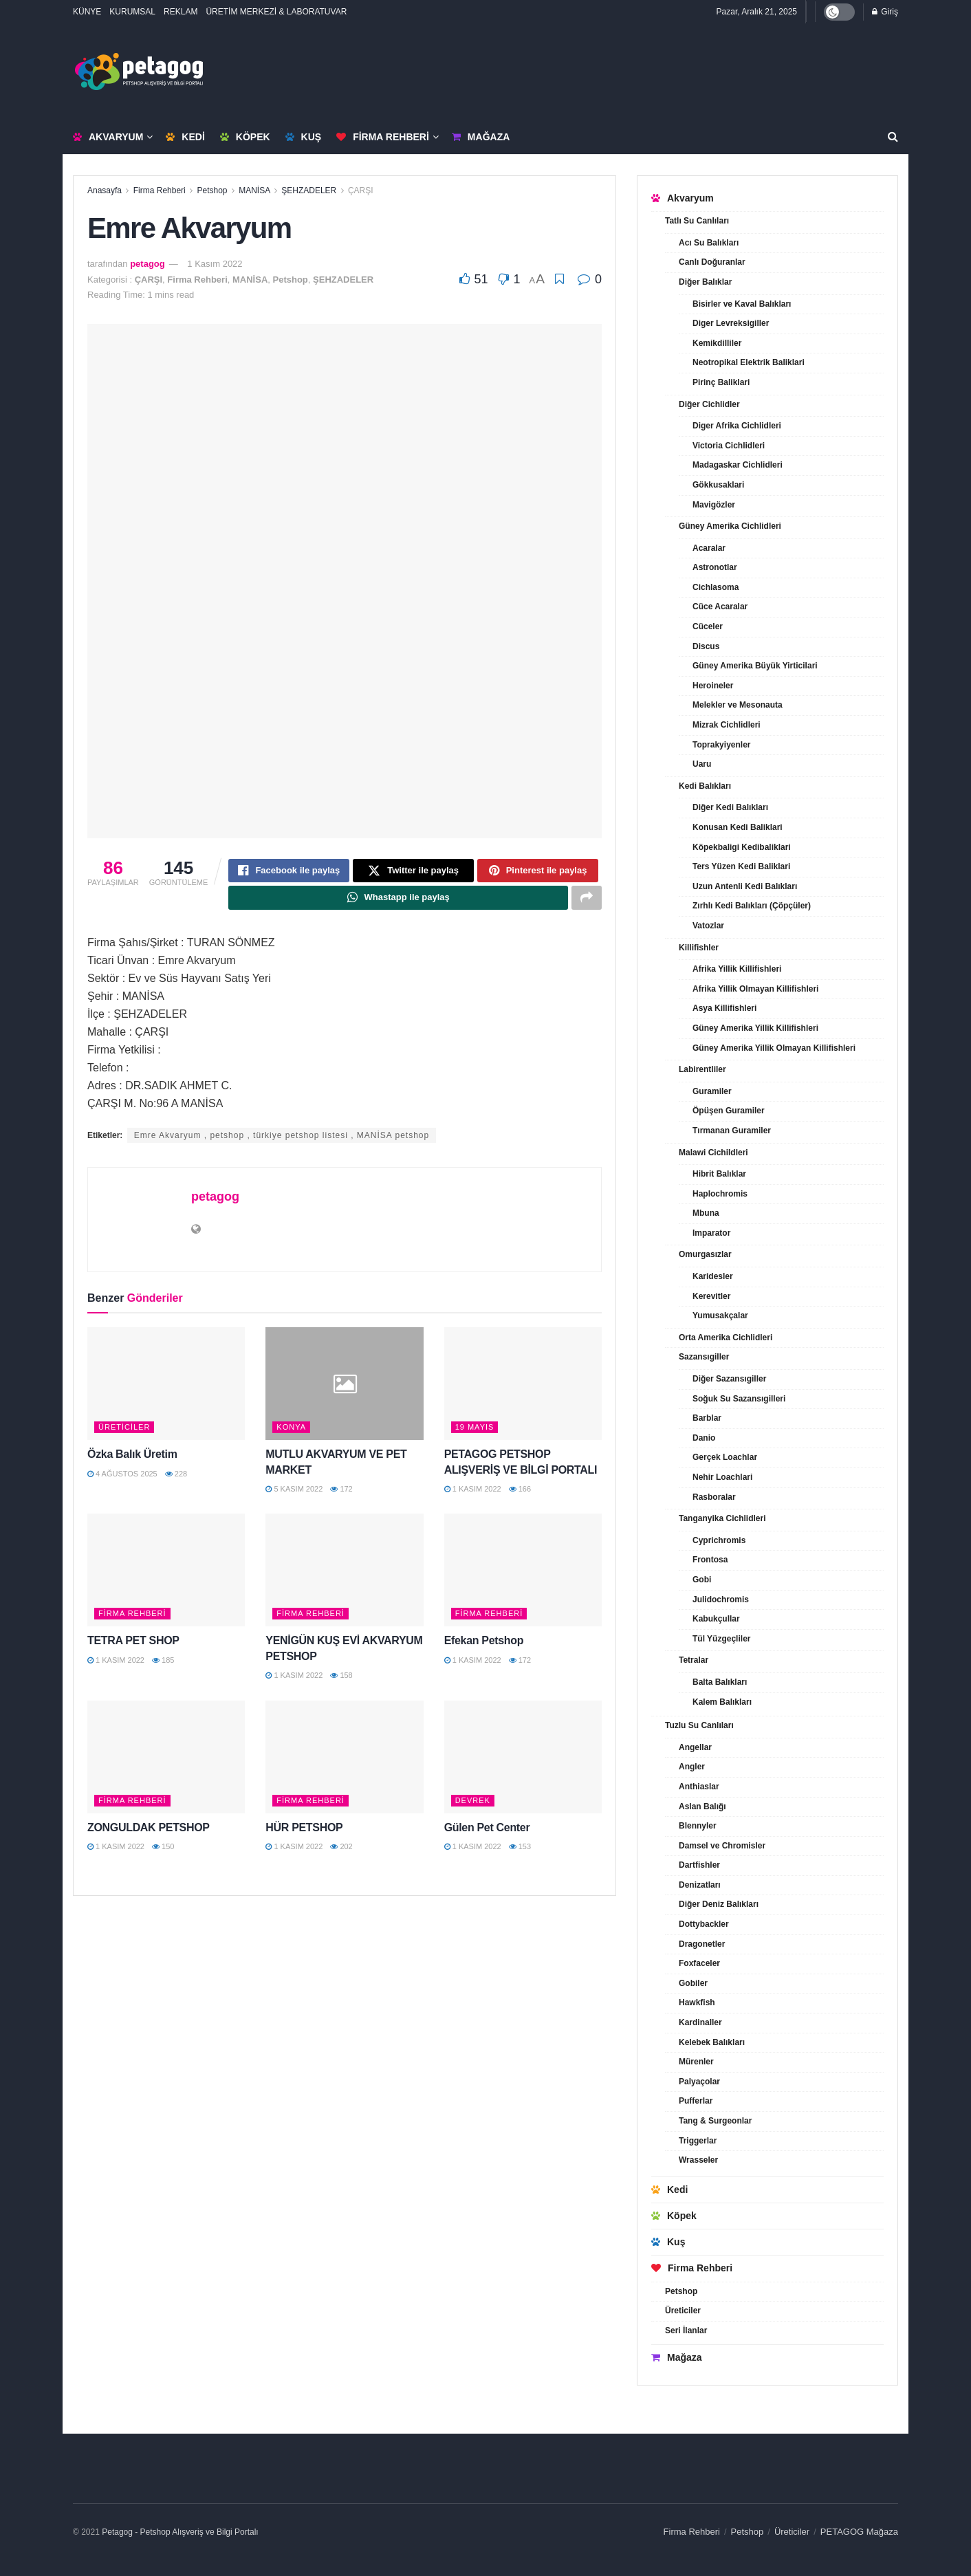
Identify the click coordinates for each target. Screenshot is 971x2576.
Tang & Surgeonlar (715, 2121)
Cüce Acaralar (720, 606)
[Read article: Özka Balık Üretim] (166, 1388)
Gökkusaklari (718, 485)
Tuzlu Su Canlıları (699, 1725)
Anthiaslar (699, 1786)
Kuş (303, 136)
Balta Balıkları (719, 1682)
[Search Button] (893, 137)
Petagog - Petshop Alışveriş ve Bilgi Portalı (180, 2532)
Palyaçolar (699, 2081)
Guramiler (712, 1091)
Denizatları (700, 1885)
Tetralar (693, 1660)
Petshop (212, 190)
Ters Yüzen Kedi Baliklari (741, 866)
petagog (147, 264)
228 (176, 1478)
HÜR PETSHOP (303, 1831)
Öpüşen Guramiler (728, 1110)
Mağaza (481, 136)
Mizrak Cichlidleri (726, 725)
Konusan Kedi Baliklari (737, 827)
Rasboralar (714, 1497)
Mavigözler (713, 505)
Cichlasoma (715, 587)
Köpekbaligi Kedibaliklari (741, 847)
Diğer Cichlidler (709, 404)
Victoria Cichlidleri (728, 445)
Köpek (245, 136)
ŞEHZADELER (308, 190)
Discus (705, 646)
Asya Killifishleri (724, 1008)
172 (341, 1493)
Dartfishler (699, 1865)
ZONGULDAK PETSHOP (148, 1831)
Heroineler (712, 685)
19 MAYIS (474, 1432)
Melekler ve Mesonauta (737, 705)
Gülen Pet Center (487, 1831)
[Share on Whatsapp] (398, 901)
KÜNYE (87, 12)
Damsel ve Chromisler (722, 1846)
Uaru (701, 764)
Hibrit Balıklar (719, 1174)
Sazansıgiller (704, 1357)
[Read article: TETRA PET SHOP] (166, 1574)
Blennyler (698, 1826)
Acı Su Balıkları (709, 243)
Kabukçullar (716, 1619)
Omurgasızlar (705, 1254)
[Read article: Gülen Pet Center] (523, 1761)
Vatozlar (708, 925)
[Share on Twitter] (413, 872)
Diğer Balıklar (705, 282)
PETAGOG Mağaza (859, 2531)
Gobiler (693, 1983)
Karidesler (712, 1276)
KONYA (291, 1432)
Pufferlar (695, 2101)
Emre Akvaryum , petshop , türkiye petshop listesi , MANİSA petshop (282, 1140)
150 (163, 1851)
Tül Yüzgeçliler (721, 1639)
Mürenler (696, 2061)
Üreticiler (124, 1432)
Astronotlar (714, 567)
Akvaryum (108, 136)
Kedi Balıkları (705, 786)
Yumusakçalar (720, 1315)
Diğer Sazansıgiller (729, 1379)
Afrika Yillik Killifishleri (736, 969)
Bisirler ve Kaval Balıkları (741, 304)
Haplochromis (720, 1194)
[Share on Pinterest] (537, 872)
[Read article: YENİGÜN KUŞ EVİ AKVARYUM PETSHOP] (344, 1574)
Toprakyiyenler (721, 745)
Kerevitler (711, 1296)
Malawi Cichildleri (713, 1152)
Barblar (706, 1418)
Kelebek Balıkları (712, 2042)
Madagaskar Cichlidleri (737, 465)
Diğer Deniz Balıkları (719, 1904)
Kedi (185, 136)
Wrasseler (698, 2160)
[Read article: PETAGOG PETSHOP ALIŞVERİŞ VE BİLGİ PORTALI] (523, 1388)
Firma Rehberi (382, 136)
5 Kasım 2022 (294, 1493)
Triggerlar (698, 2141)
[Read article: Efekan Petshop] (523, 1574)
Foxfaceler (699, 1963)
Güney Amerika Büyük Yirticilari (755, 665)
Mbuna (705, 1213)
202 (341, 1851)
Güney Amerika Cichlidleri (730, 526)
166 (520, 1493)
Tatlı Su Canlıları (697, 221)
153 (520, 1851)
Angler (692, 1766)
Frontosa (710, 1559)
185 (163, 1665)
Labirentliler (702, 1069)
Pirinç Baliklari (721, 382)
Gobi (701, 1579)
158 (341, 1680)
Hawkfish (697, 2002)
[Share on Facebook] (288, 872)
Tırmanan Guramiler (731, 1130)
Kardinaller (700, 2022)
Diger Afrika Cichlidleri (736, 425)
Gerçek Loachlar (724, 1457)
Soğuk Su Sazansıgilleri (738, 1399)
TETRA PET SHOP (133, 1645)
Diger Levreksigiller (730, 323)
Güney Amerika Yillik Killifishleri (755, 1028)
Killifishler (699, 947)
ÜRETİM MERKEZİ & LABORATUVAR (276, 12)
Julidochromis (720, 1599)
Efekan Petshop (484, 1645)
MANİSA (254, 190)
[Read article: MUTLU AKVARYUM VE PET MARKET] (344, 1388)
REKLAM (180, 12)
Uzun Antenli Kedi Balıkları (744, 886)
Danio (703, 1438)
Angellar (695, 1747)
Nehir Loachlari (722, 1477)
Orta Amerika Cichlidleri (725, 1337)
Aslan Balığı (702, 1806)
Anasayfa (104, 190)
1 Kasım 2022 (214, 264)
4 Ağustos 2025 (122, 1478)
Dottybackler (704, 1924)
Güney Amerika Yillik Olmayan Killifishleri (773, 1048)
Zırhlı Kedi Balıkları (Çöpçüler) (751, 905)
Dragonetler (702, 1944)
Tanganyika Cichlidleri (722, 1518)
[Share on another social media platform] (586, 901)
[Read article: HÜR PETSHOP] (344, 1761)
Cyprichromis (718, 1540)
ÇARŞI (360, 190)
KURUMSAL (132, 12)
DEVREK (472, 1804)
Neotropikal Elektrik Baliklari (748, 362)
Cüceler (707, 626)
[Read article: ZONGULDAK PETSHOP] (166, 1761)
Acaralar (708, 548)
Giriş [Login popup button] (885, 12)
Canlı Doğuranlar (712, 262)
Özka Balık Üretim (132, 1459)
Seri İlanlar (686, 2330)
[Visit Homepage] (139, 71)
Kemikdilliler (716, 343)
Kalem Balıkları (722, 1702)
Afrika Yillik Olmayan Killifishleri (755, 989)
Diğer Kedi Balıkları (730, 807)
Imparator (711, 1233)
